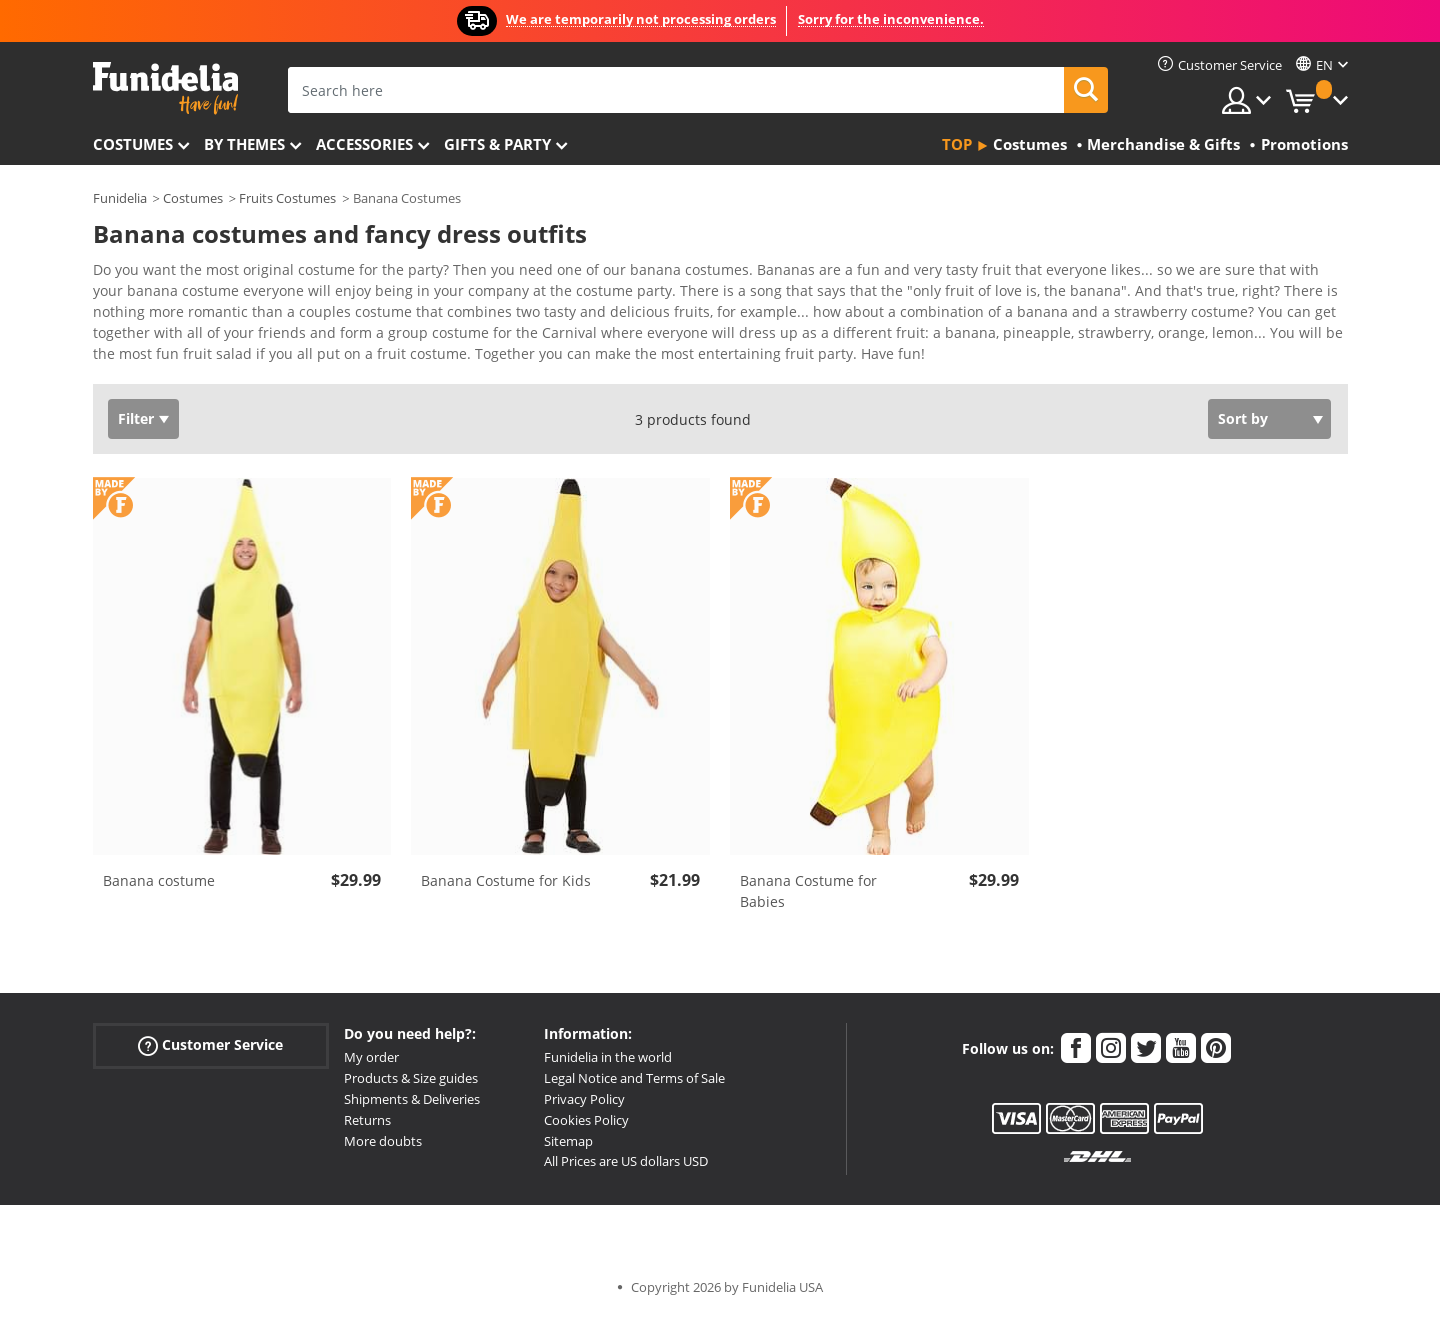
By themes (244, 144)
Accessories (364, 144)
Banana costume (159, 880)
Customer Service (210, 1045)
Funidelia (120, 198)
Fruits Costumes (287, 198)
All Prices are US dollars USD (626, 1161)
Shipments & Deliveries (412, 1099)
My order (371, 1057)
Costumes (133, 144)
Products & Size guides (411, 1078)
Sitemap (568, 1141)
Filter (136, 418)
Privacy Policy (584, 1099)
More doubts (383, 1141)
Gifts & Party (497, 144)
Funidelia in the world (608, 1057)
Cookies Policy (586, 1120)
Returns (367, 1120)
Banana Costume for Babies (808, 891)
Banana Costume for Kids (506, 880)
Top (957, 144)
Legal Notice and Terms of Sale (634, 1078)
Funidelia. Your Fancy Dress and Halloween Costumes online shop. (165, 88)
